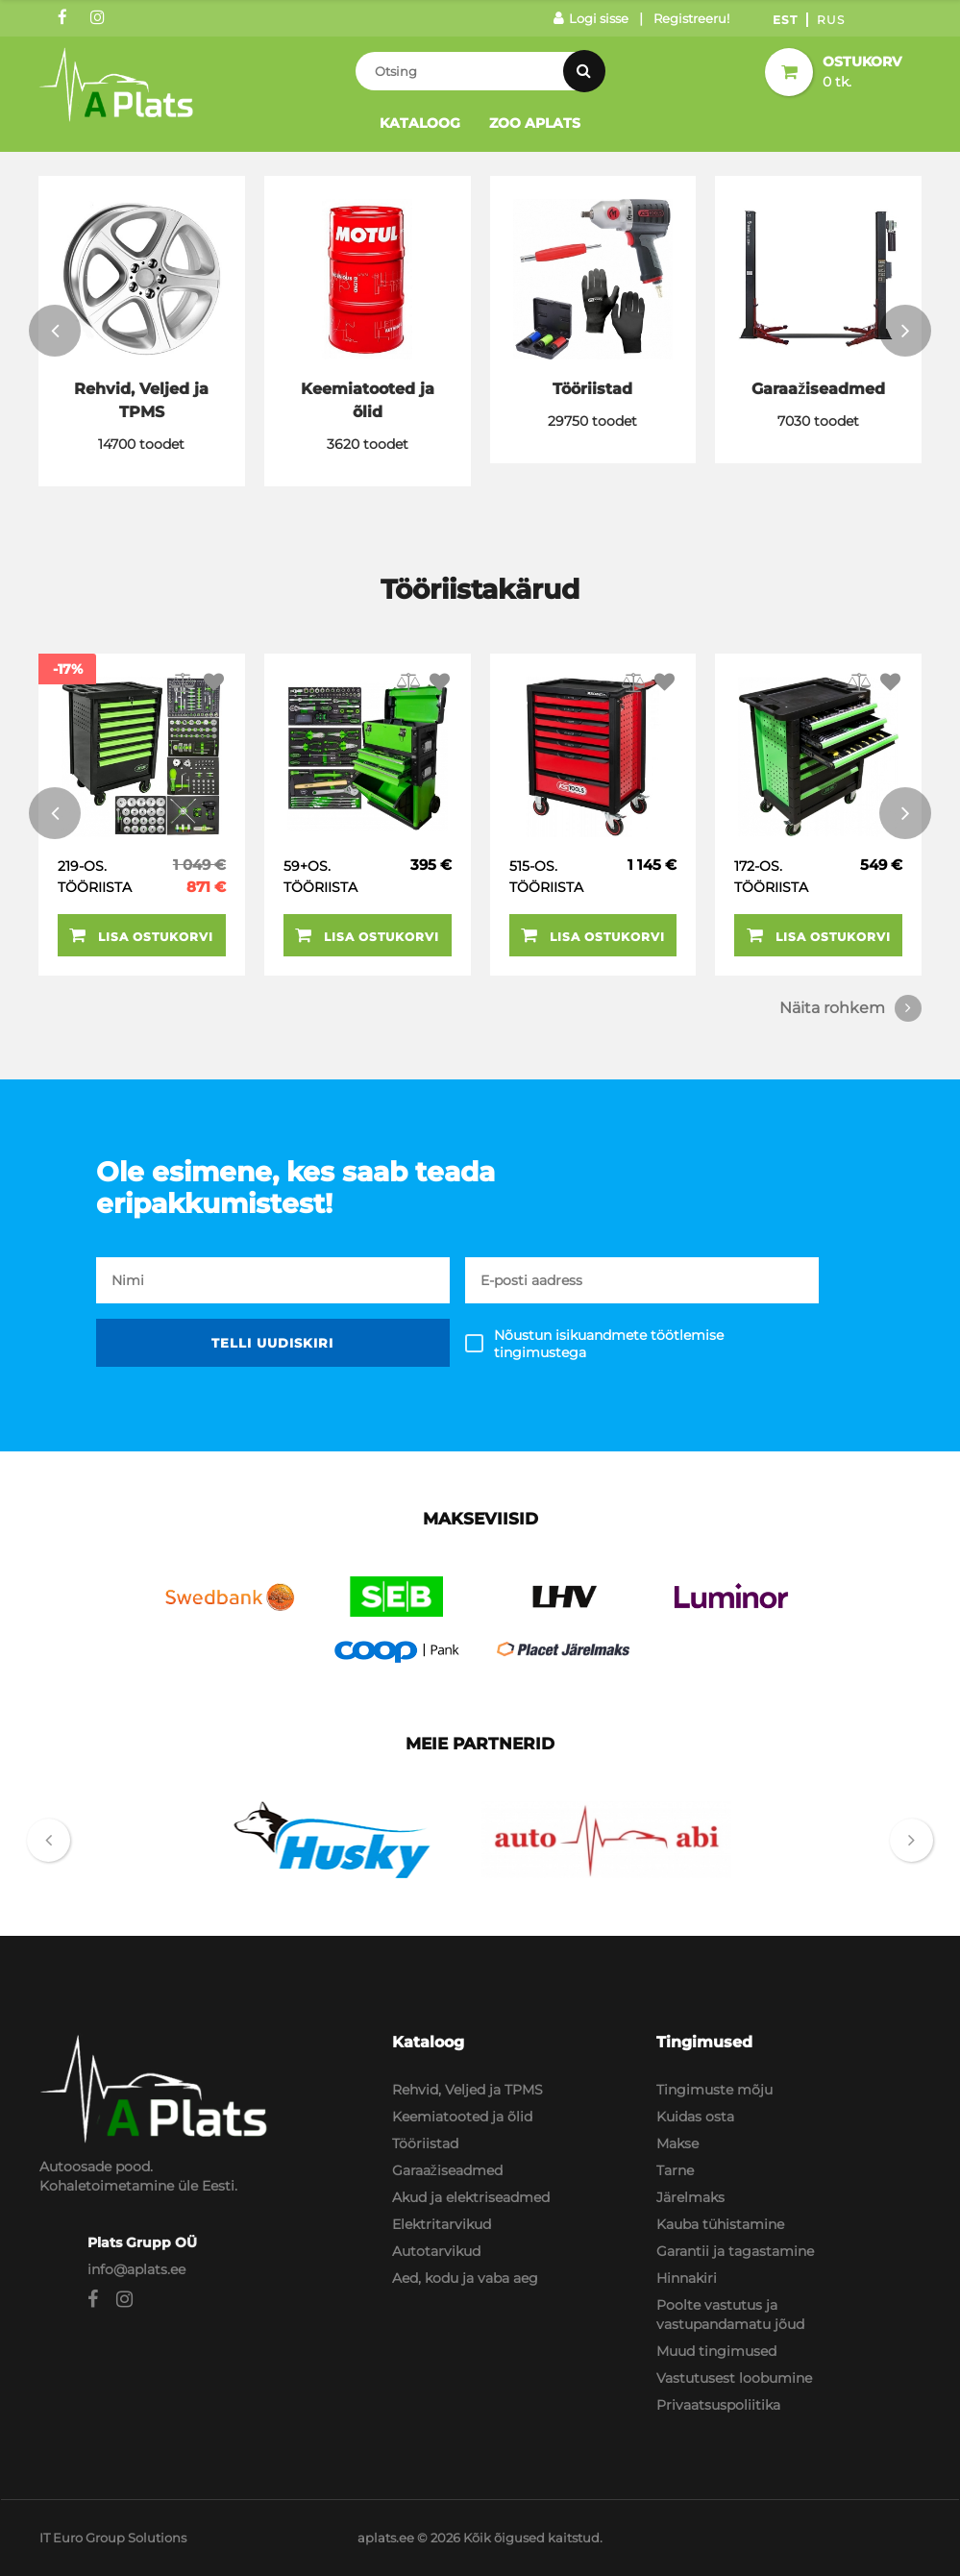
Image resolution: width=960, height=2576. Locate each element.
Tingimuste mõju (714, 2089)
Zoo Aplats (534, 123)
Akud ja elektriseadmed (471, 2197)
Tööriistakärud (480, 589)
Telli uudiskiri (272, 1342)
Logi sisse (591, 18)
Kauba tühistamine (720, 2224)
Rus (831, 19)
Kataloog (420, 123)
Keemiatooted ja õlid (462, 2116)
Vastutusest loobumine (734, 2378)
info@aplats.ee (136, 2269)
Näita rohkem (850, 1008)
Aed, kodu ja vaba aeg (465, 2278)
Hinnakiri (686, 2278)
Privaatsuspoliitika (718, 2405)
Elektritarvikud (441, 2224)
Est (785, 19)
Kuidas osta (695, 2116)
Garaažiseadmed (447, 2170)
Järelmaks (690, 2197)
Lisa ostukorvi (141, 935)
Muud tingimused (716, 2351)
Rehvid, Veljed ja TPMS (467, 2089)
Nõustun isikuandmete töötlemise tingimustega (609, 1343)
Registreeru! (691, 18)
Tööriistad (425, 2143)
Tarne (675, 2170)
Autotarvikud (436, 2251)
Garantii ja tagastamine (735, 2251)
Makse (677, 2143)
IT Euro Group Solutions (112, 2537)
